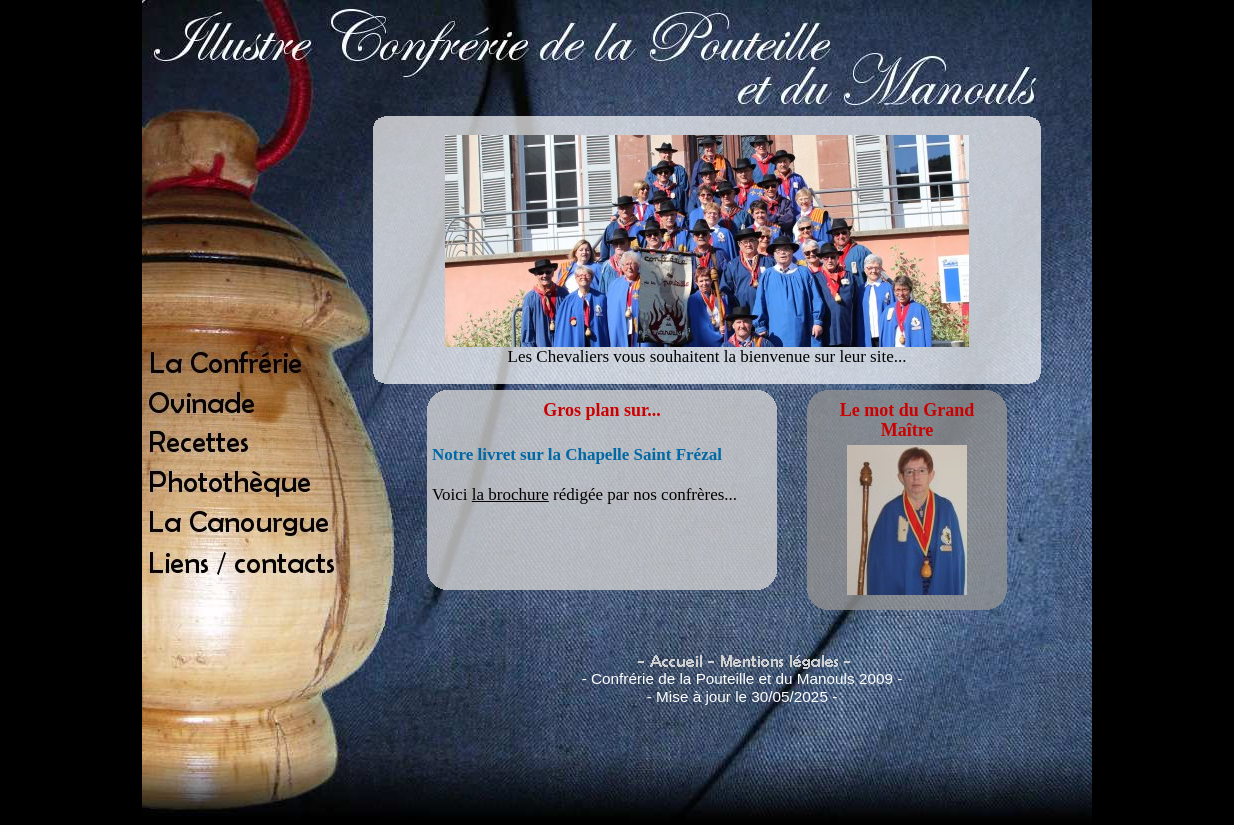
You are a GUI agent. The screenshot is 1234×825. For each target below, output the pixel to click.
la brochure (510, 494)
